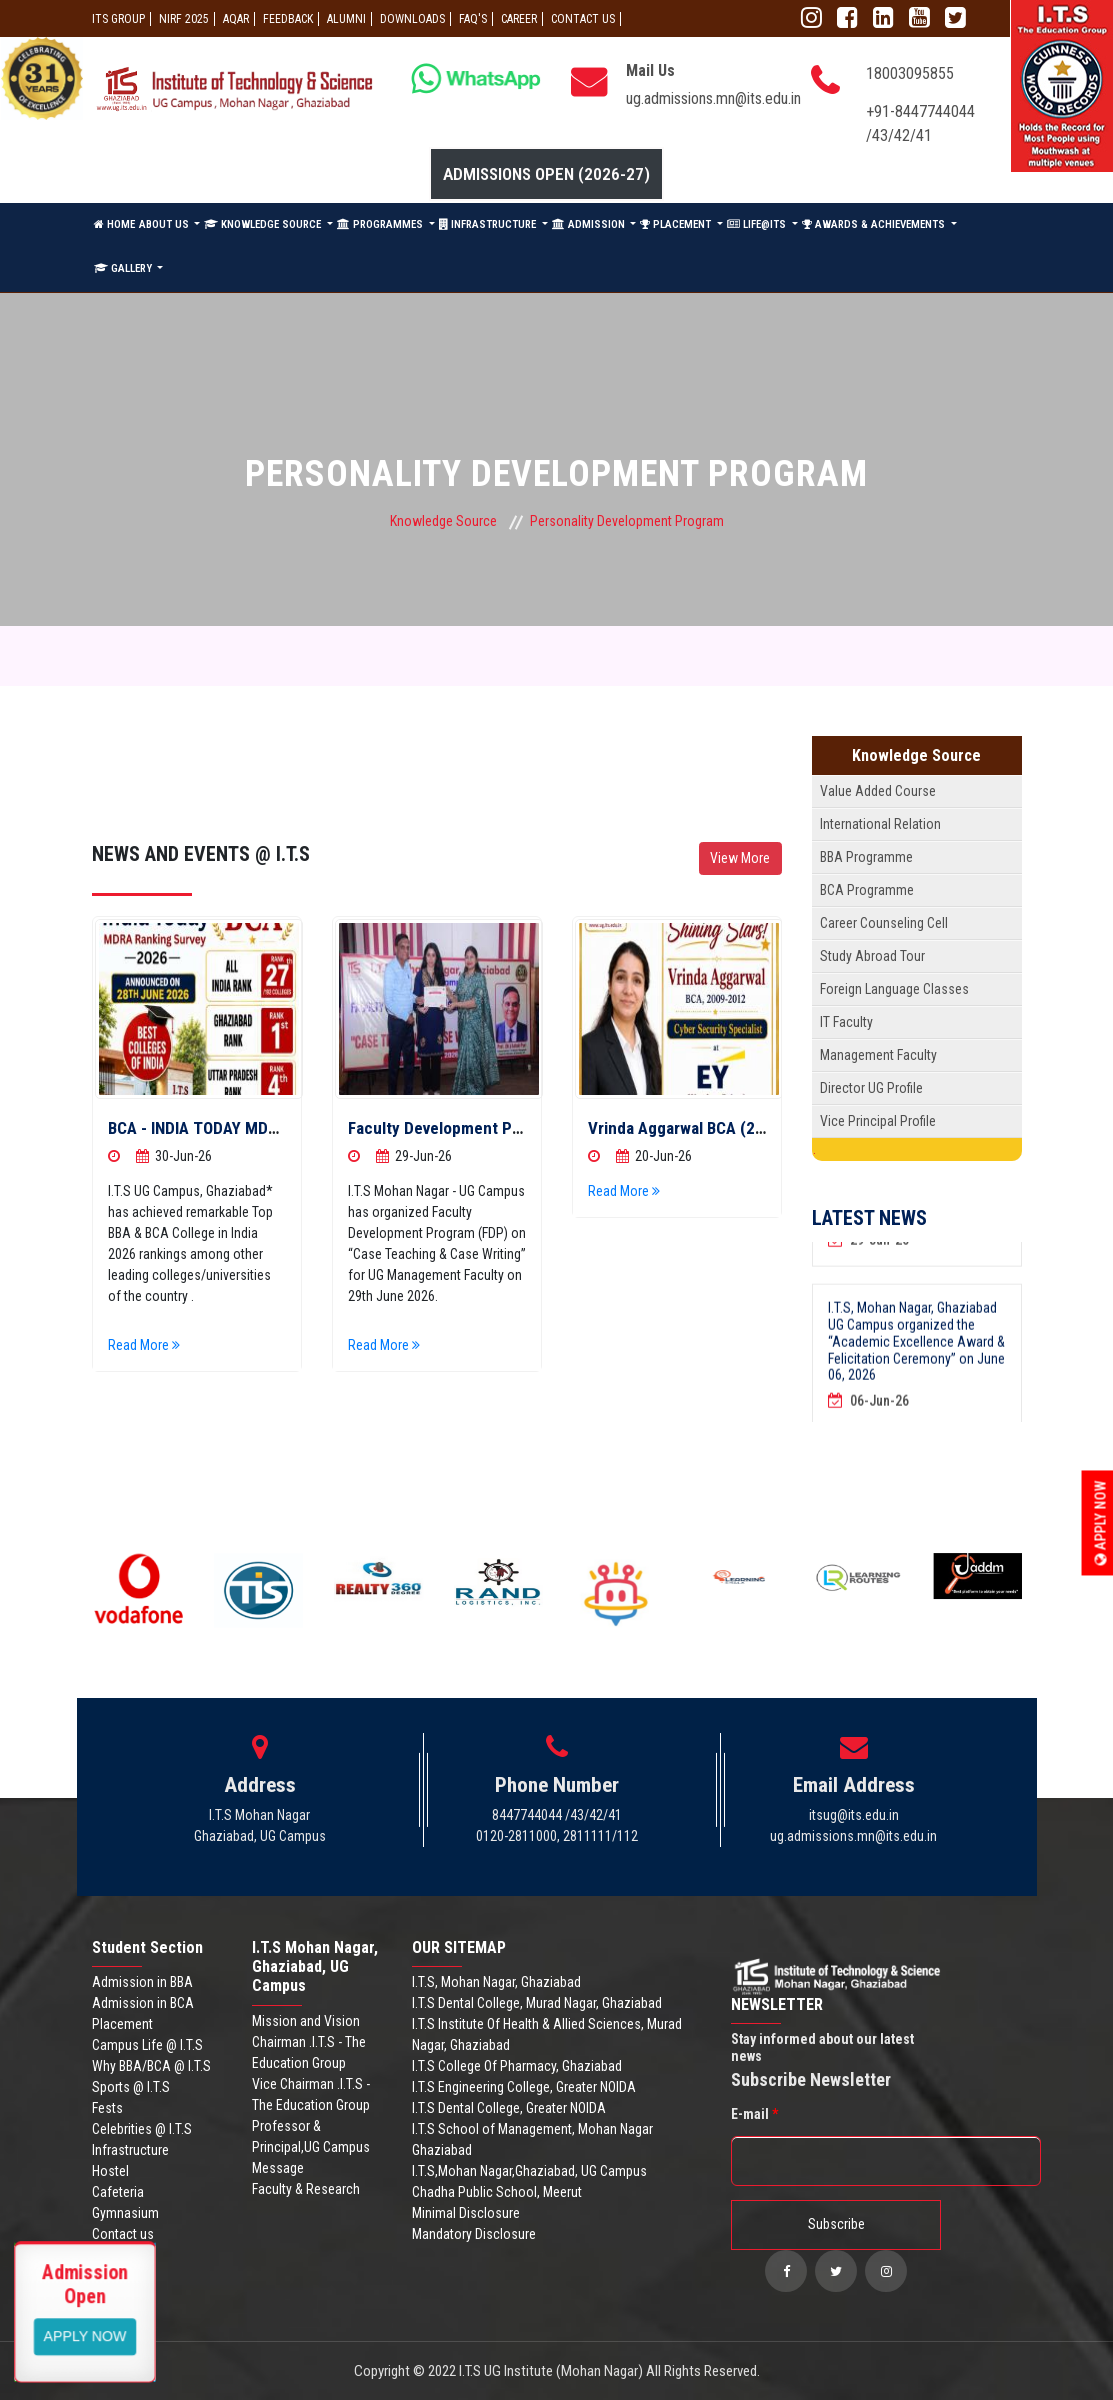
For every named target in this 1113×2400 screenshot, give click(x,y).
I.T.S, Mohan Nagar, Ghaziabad (496, 1982)
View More (740, 858)
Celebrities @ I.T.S (142, 2129)
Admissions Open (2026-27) (546, 174)
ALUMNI (346, 19)
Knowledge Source (443, 521)
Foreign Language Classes (894, 989)
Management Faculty (878, 1055)
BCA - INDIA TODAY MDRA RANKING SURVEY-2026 (282, 1128)
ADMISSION (590, 224)
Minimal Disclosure (466, 2213)
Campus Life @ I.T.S (147, 2045)
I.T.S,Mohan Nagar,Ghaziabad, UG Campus (529, 2171)
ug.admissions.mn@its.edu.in (713, 98)
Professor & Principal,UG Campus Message (311, 2147)
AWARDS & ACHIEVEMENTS (875, 224)
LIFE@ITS (758, 224)
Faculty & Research (306, 2189)
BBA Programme (866, 857)
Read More (144, 1345)
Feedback (288, 19)
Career (519, 19)
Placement (122, 2024)
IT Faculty (846, 1022)
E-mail (754, 2114)
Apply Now (1101, 1522)
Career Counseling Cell (884, 923)
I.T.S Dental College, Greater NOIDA (509, 2108)
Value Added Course (878, 791)
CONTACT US (583, 19)
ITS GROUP (118, 19)
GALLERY (124, 268)
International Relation (880, 824)
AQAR (236, 19)
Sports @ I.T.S (131, 2087)
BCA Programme (867, 890)
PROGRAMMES (381, 224)
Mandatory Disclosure (474, 2234)
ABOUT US (165, 224)
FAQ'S (473, 19)
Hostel (110, 2171)
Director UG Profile (871, 1088)
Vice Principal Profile (878, 1121)
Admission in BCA (143, 2003)
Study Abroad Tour (872, 956)
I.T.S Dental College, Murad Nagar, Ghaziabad (537, 2003)
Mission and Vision (306, 2021)
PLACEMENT (677, 224)
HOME (114, 224)
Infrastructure (130, 2150)
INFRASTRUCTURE (489, 224)
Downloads (412, 19)
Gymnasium (125, 2213)
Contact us (123, 2234)
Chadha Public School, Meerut (497, 2192)
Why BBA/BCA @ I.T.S (151, 2066)
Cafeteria (118, 2192)
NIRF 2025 (184, 19)
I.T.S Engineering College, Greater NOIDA (524, 2087)
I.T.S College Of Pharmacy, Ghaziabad (517, 2066)
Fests (107, 2108)
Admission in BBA (142, 1982)
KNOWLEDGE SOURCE (264, 224)
